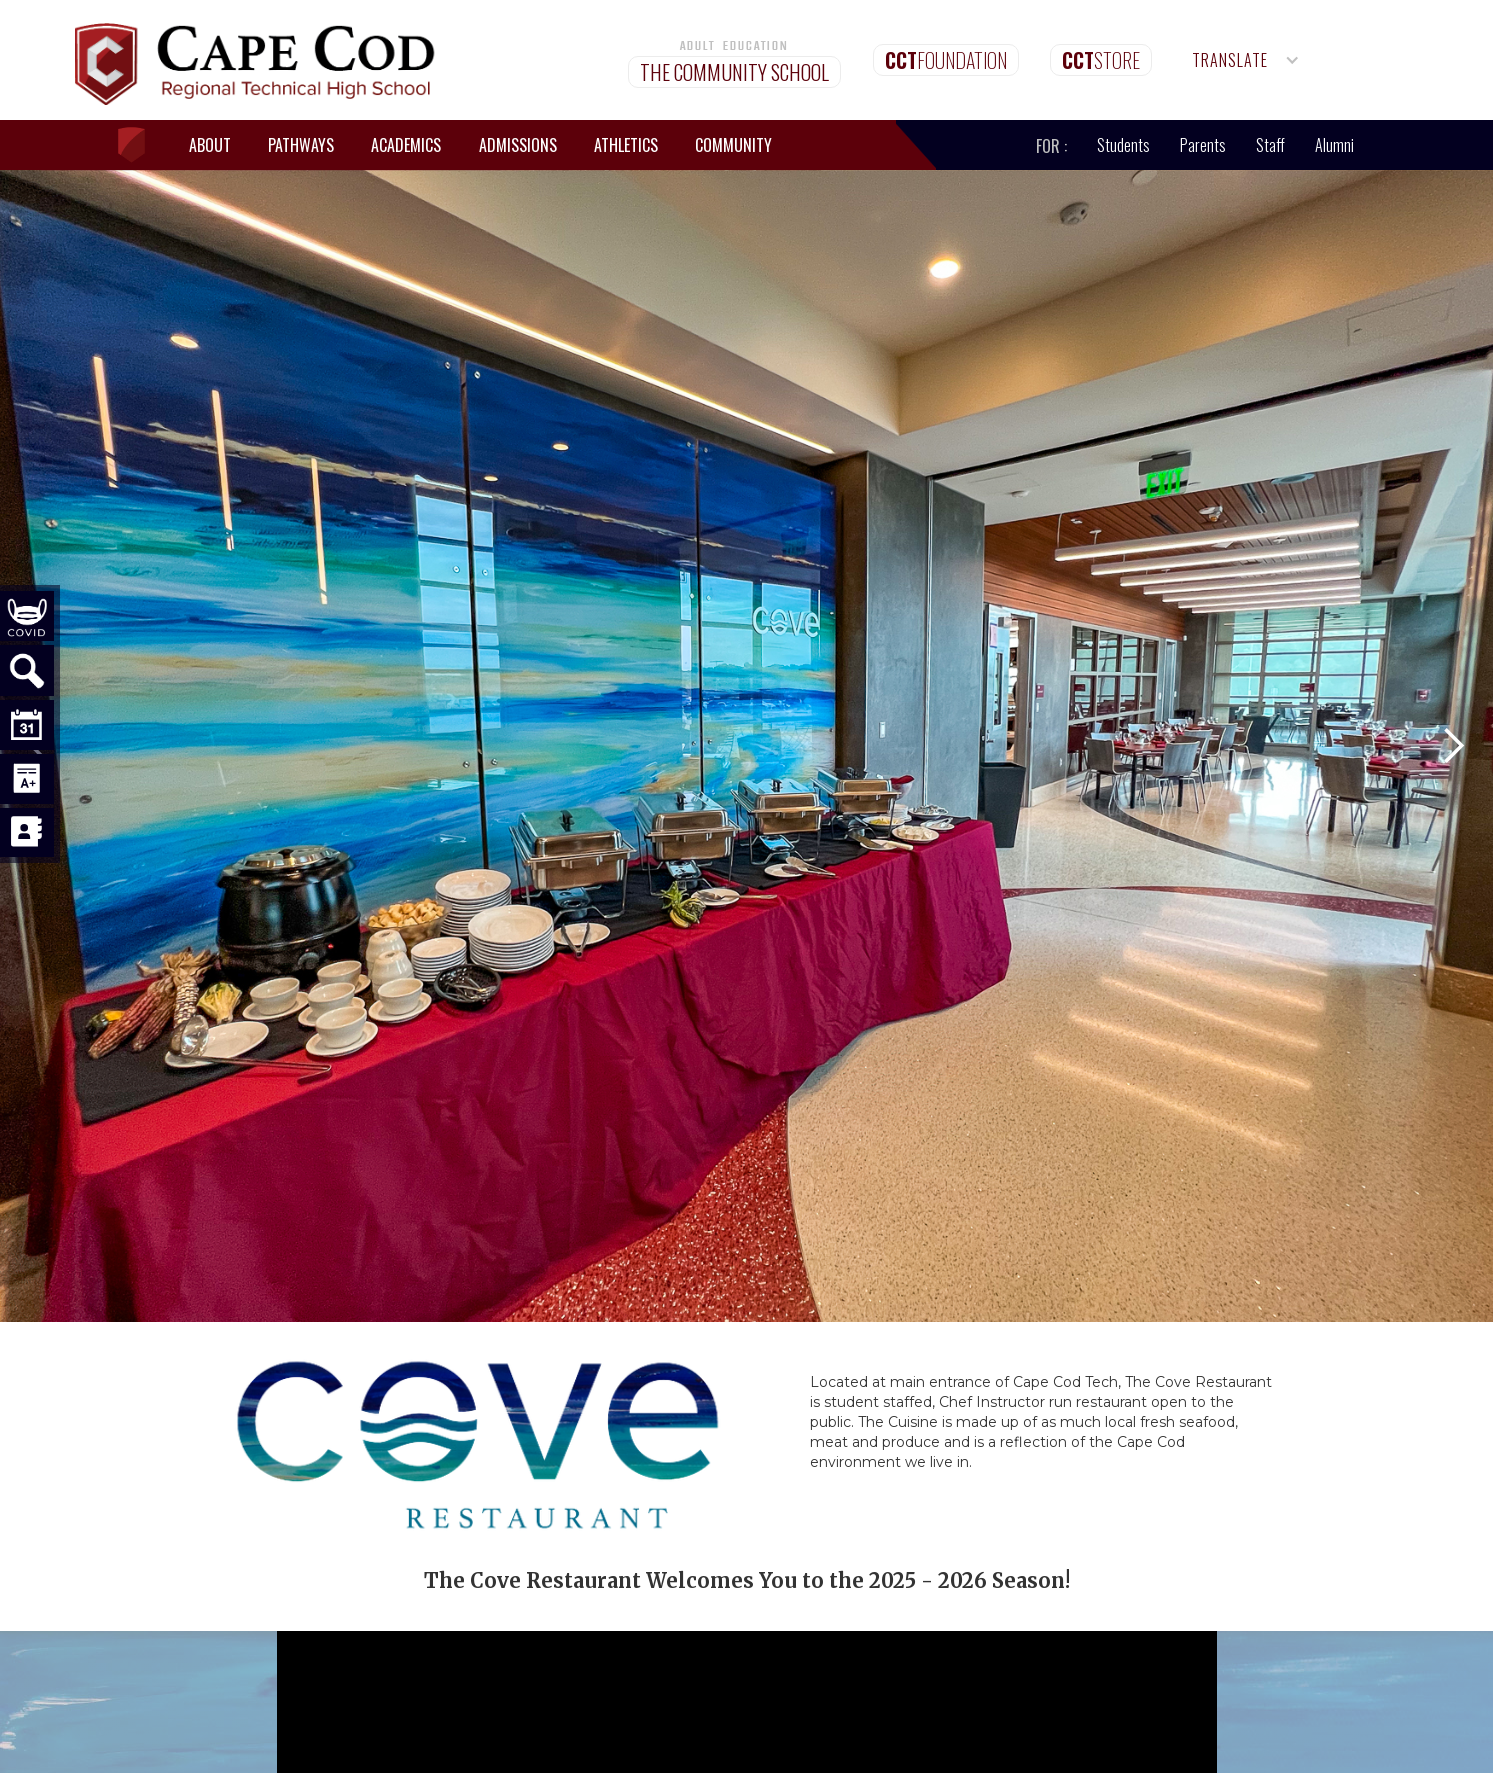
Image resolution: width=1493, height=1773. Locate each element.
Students (1123, 145)
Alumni (1334, 145)
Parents (1203, 145)
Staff (1270, 145)
